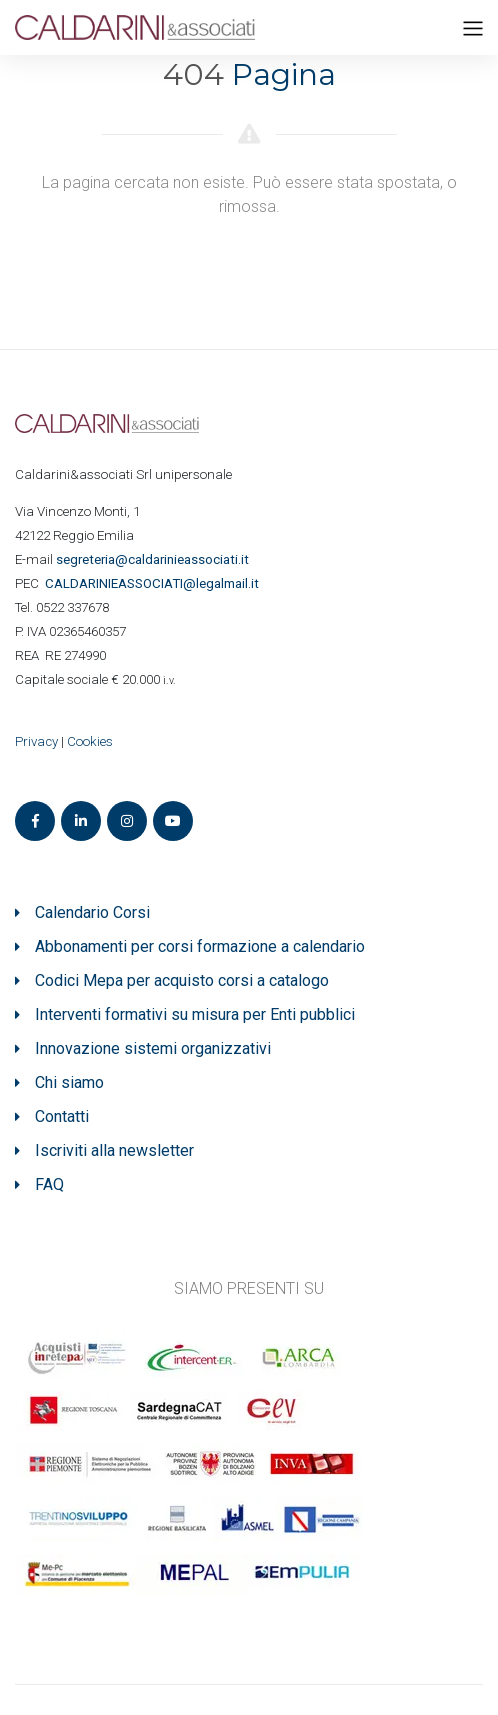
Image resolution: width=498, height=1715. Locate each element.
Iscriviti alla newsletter (114, 1150)
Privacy (36, 741)
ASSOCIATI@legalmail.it (155, 583)
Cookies (90, 741)
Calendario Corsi (92, 912)
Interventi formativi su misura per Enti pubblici (195, 1014)
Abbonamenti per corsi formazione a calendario (200, 946)
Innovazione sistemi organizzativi (153, 1048)
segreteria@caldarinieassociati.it (154, 559)
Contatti (62, 1116)
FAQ (49, 1184)
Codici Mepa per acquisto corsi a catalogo (182, 980)
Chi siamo (69, 1082)
